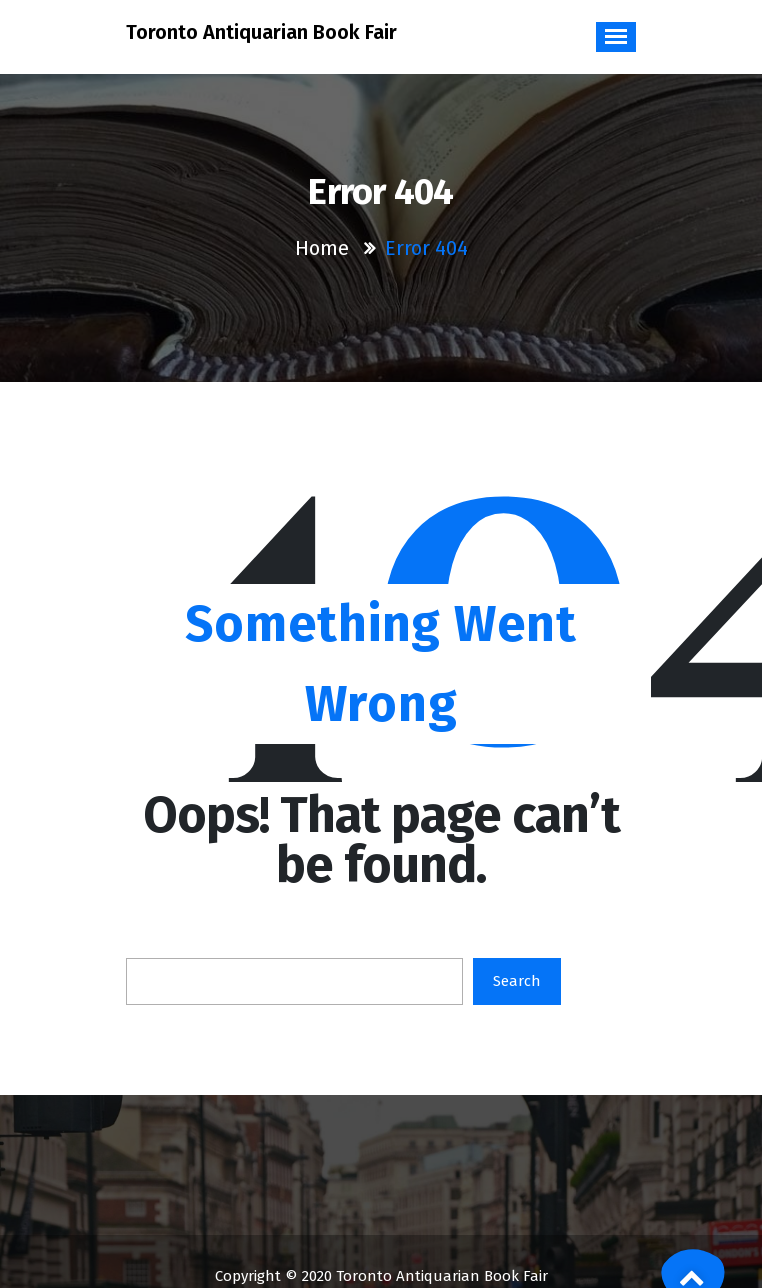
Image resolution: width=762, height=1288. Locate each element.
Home (322, 248)
